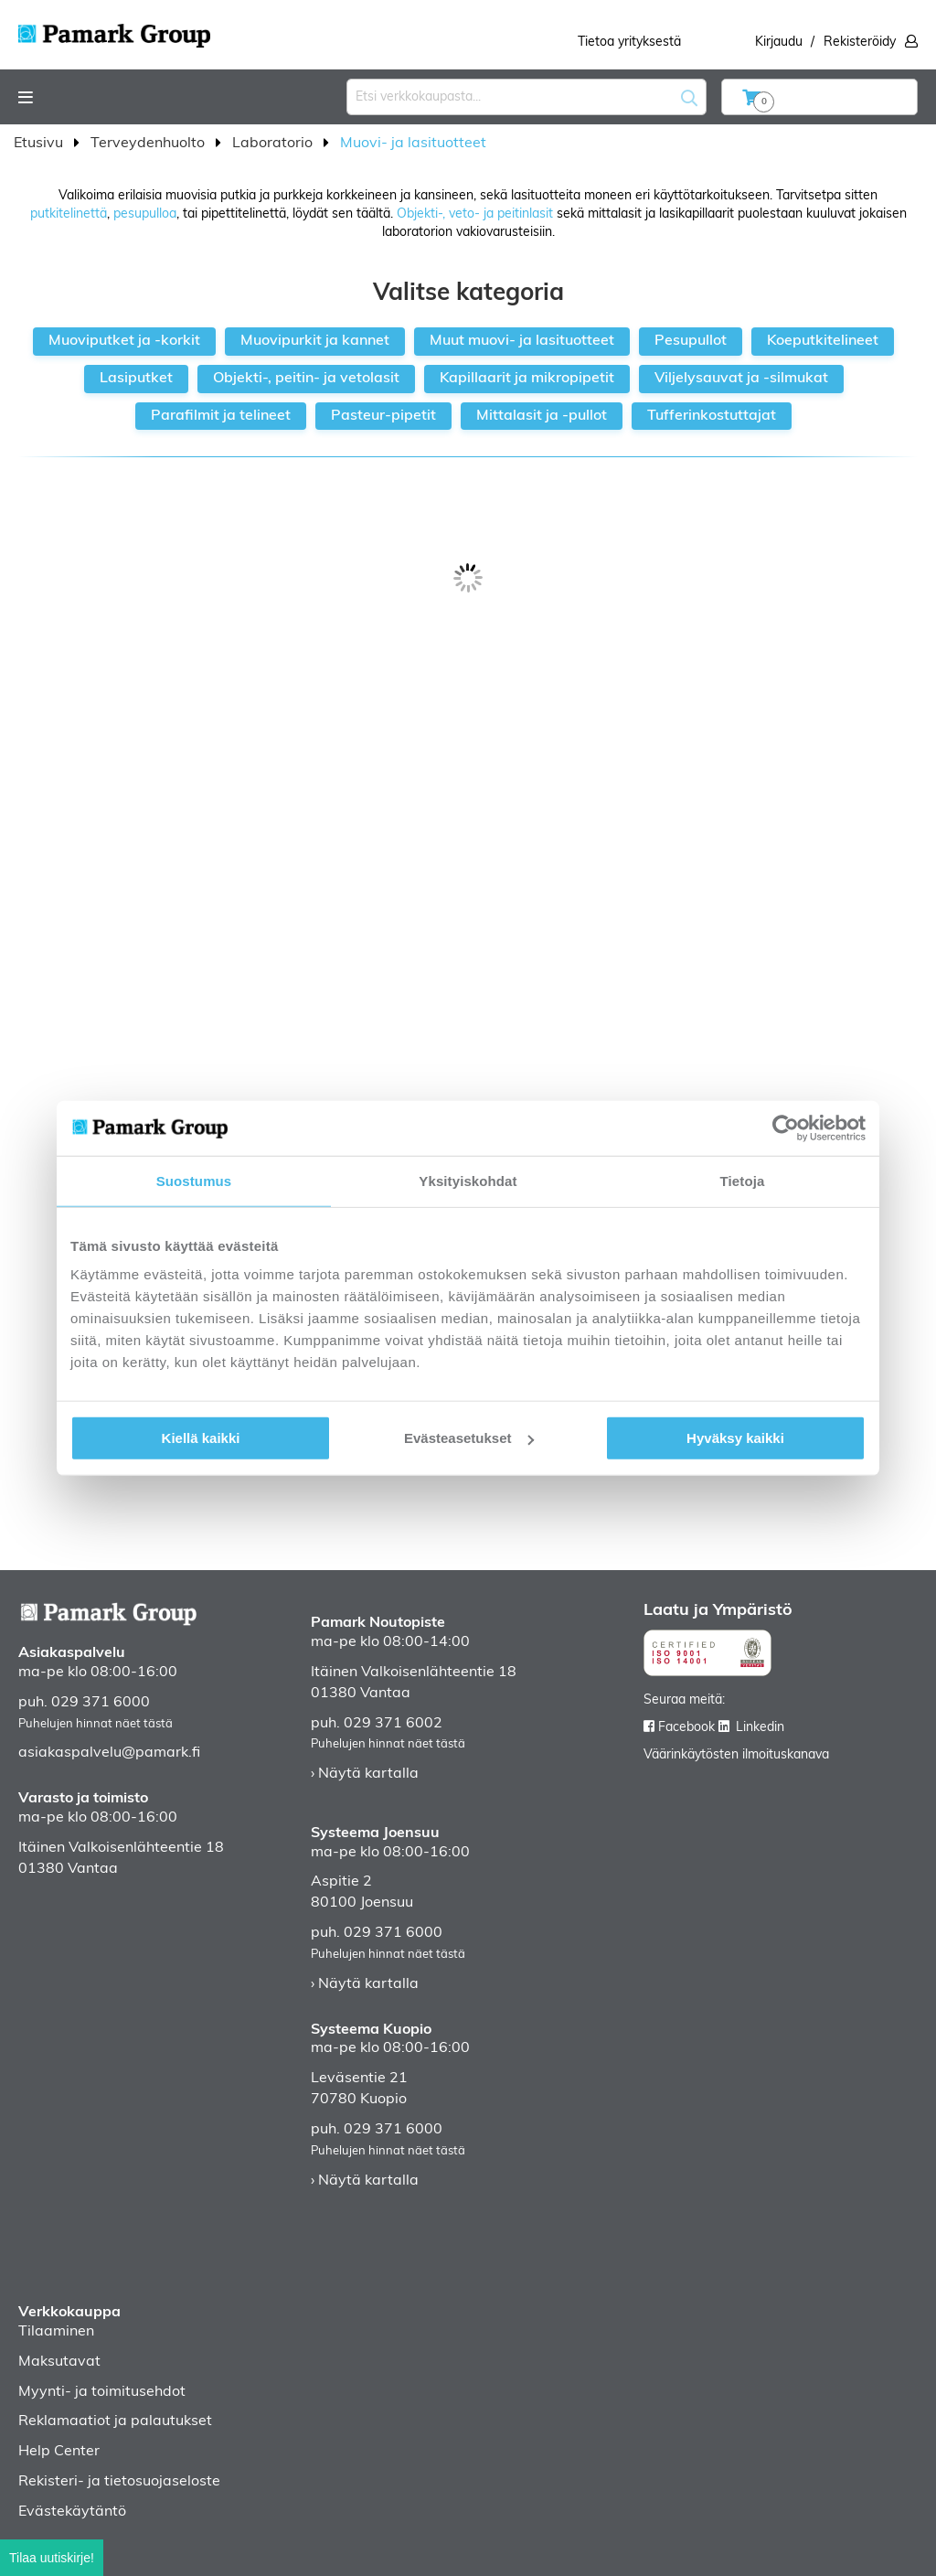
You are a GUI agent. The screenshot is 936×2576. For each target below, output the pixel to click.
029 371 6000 (100, 1702)
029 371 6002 (393, 1723)
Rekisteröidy (860, 42)
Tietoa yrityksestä (629, 42)
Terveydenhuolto (149, 143)
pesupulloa (144, 214)
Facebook (686, 1728)
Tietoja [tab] (742, 1180)
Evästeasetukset (469, 1438)
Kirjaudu (779, 42)
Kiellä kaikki (201, 1438)
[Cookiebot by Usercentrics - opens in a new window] (786, 1127)
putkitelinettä (68, 214)
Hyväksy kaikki (735, 1438)
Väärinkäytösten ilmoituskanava (736, 1755)
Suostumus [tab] (194, 1180)
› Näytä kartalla (365, 1774)
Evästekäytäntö (72, 2512)
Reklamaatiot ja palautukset (115, 2421)
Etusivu (40, 143)
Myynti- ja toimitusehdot (102, 2392)
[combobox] (526, 97)
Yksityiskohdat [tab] (467, 1180)
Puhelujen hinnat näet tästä (95, 1724)
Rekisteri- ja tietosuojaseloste (119, 2481)
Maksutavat (59, 2362)
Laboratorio (274, 143)
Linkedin (760, 1728)
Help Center (59, 2451)
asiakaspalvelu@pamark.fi (109, 1753)
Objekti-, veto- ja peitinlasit (475, 214)
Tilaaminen (56, 2332)
